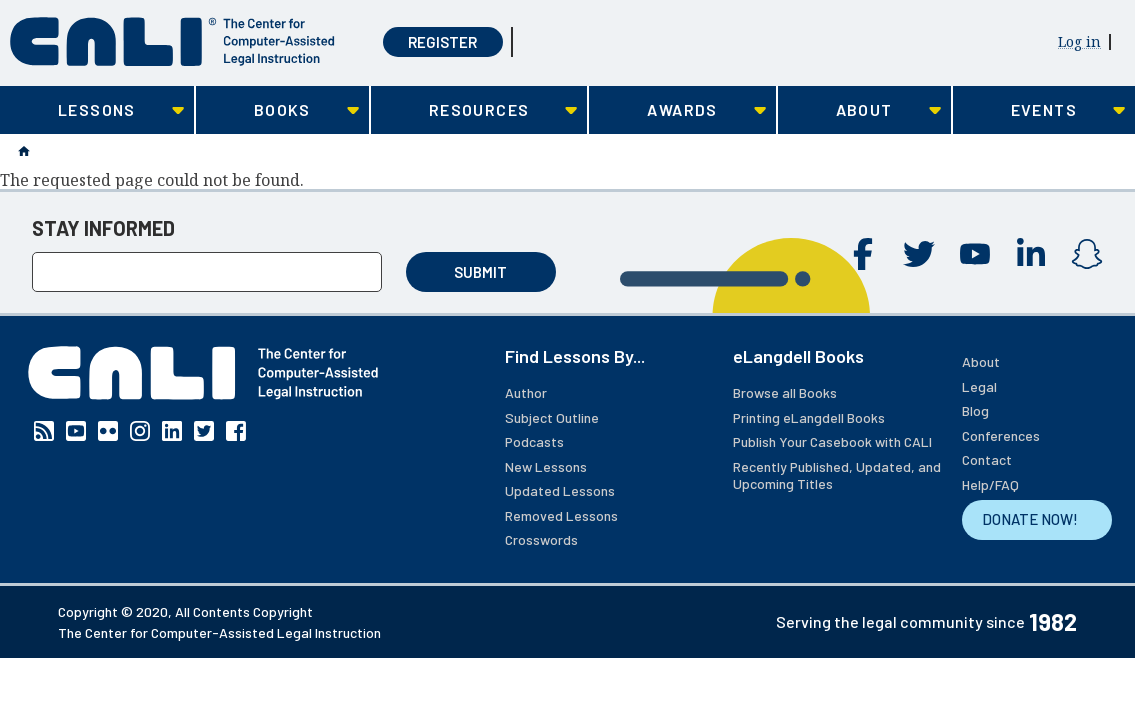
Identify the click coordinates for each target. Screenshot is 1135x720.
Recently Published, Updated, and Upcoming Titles (837, 475)
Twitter (919, 254)
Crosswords (541, 539)
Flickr (108, 431)
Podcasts (534, 441)
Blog (975, 410)
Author (526, 392)
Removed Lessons (561, 515)
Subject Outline (552, 417)
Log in (1079, 41)
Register (442, 42)
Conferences (1001, 435)
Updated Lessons (560, 490)
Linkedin (1031, 254)
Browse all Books (785, 392)
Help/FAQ (990, 484)
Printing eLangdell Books (809, 417)
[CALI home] (172, 41)
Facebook (863, 254)
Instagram (1087, 254)
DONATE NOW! (1030, 519)
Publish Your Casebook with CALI (832, 441)
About (981, 361)
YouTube (975, 254)
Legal (979, 386)
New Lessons (546, 466)
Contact (987, 459)
